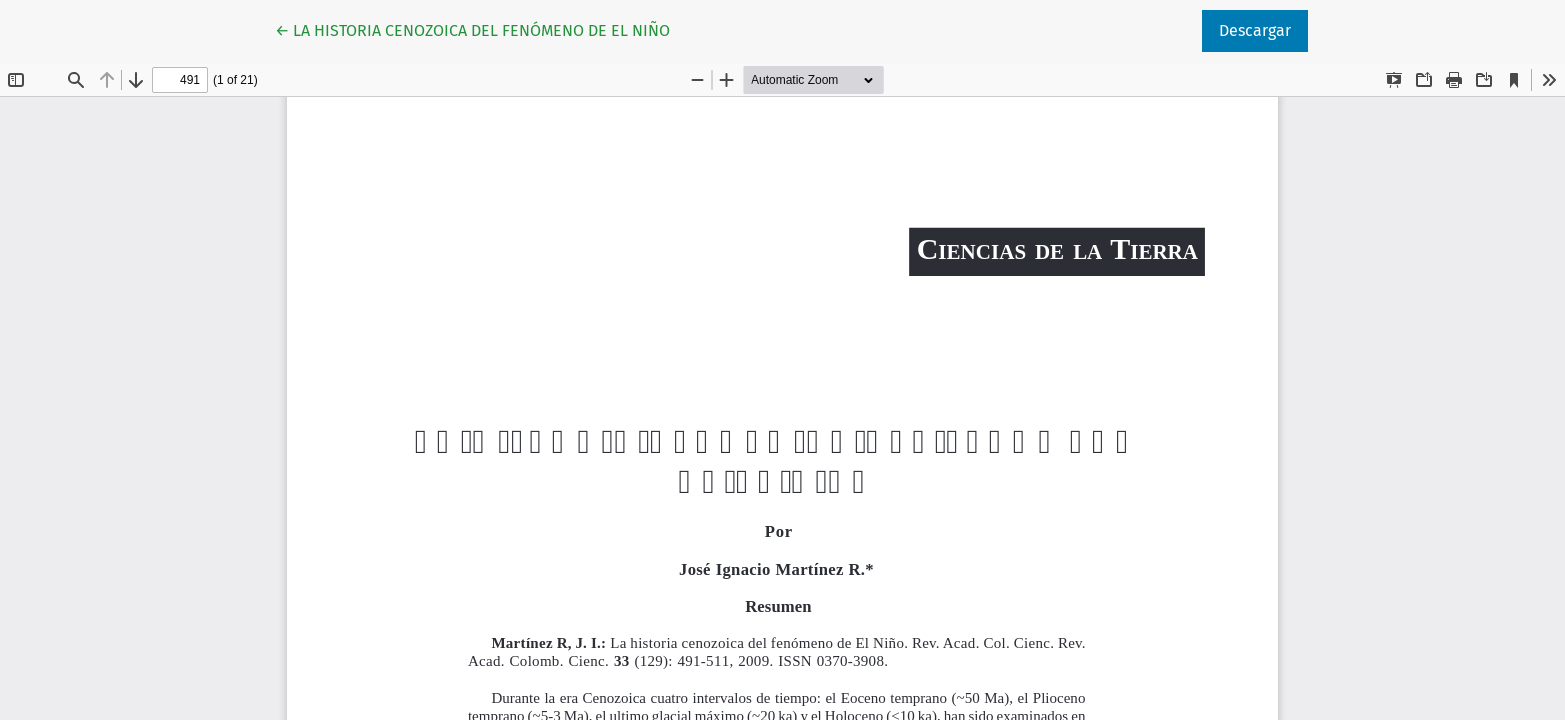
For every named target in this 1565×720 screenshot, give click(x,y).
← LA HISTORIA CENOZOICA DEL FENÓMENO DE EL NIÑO (472, 29)
